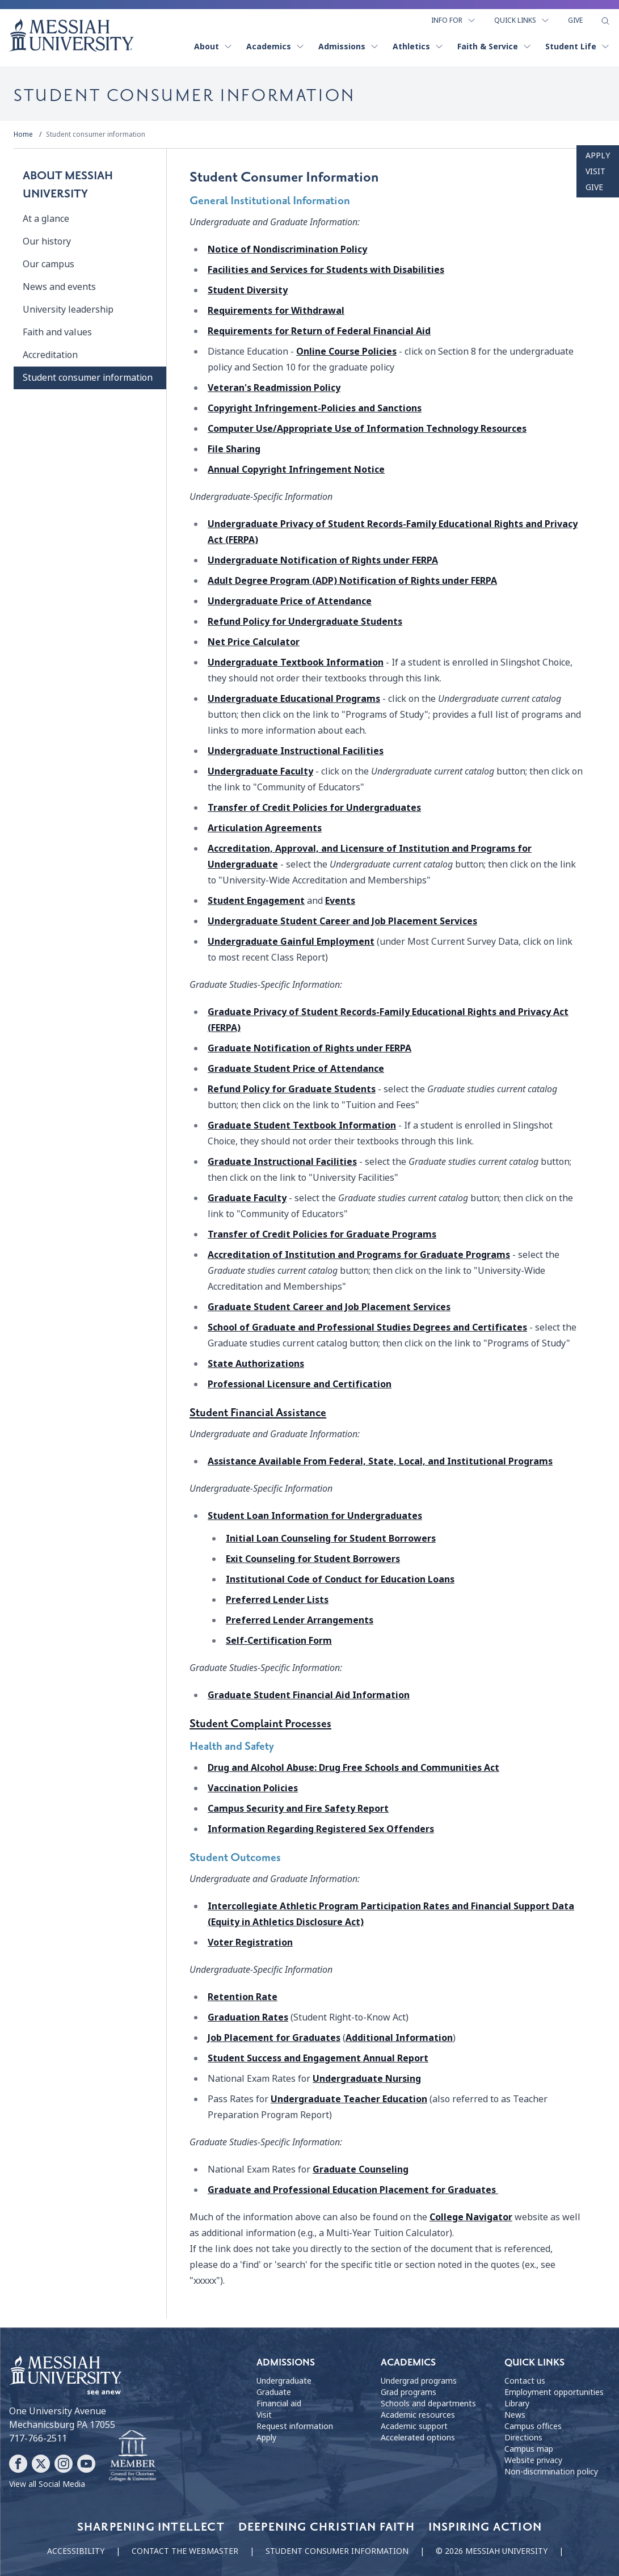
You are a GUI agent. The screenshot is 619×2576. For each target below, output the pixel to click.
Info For (453, 20)
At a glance (46, 218)
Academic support (414, 2426)
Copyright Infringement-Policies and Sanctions (315, 408)
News (514, 2415)
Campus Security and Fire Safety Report (298, 1808)
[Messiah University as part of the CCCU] (132, 2456)
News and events (59, 286)
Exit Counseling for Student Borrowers (313, 1558)
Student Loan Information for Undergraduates (315, 1515)
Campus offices (533, 2426)
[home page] (71, 35)
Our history (47, 241)
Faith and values (57, 332)
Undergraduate (323, 560)
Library (516, 2403)
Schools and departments (428, 2403)
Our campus (48, 264)
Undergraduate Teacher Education (349, 2099)
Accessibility (75, 2551)
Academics (275, 46)
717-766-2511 (38, 2438)
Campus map (528, 2449)
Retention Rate (242, 1996)
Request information (294, 2426)
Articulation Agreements (265, 828)
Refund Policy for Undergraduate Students (305, 621)
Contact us (524, 2380)
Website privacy (533, 2460)
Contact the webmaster (185, 2551)
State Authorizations (256, 1363)
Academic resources (418, 2415)
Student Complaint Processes (260, 1723)
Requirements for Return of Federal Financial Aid (319, 331)
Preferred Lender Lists (277, 1599)
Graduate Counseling (361, 2169)
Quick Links (522, 20)
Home (23, 134)
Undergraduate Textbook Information (296, 662)
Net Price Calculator (254, 642)
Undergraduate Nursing (367, 2078)
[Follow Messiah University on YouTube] (86, 2464)
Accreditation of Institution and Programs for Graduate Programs (359, 1254)
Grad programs (408, 2392)
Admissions (348, 46)
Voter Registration (250, 1942)
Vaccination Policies (253, 1788)
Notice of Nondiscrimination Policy (287, 249)
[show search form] (605, 21)
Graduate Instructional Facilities (282, 1161)
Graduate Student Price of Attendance (296, 1068)
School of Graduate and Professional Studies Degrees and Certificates (367, 1327)
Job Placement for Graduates (274, 2037)
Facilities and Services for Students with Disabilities (326, 269)
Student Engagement (256, 900)
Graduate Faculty (247, 1198)
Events (340, 900)
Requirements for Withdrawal (276, 310)
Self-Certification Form (279, 1640)
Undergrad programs (419, 2380)
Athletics (418, 46)
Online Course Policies (346, 351)
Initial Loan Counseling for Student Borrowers (331, 1538)
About (213, 46)
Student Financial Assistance (258, 1412)
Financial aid (278, 2403)
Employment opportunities (554, 2392)
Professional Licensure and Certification (299, 1384)
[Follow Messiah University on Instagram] (63, 2464)
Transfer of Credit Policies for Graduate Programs (322, 1234)
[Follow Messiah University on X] (41, 2464)
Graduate (309, 1048)
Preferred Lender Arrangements (299, 1620)
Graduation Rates (248, 2017)
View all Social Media (47, 2484)
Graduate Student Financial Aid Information (309, 1695)
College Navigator (470, 2217)
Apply (598, 155)
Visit (595, 171)
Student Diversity (248, 290)
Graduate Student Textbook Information (302, 1125)
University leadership (68, 309)
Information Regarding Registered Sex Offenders (321, 1829)
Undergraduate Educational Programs (294, 698)
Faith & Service (494, 46)
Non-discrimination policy (551, 2471)
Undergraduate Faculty (260, 771)
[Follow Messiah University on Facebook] (18, 2464)
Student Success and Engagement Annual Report (318, 2058)
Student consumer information (95, 134)
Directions (523, 2437)
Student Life (577, 46)
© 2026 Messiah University (492, 2551)
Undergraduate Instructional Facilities (296, 750)
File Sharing (234, 449)
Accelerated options (418, 2437)
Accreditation (50, 354)
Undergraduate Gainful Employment (291, 941)
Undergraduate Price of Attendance (290, 601)
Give (575, 20)
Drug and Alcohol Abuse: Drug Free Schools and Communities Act (353, 1767)
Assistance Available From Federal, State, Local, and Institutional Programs (380, 1461)
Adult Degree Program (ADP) (352, 580)
